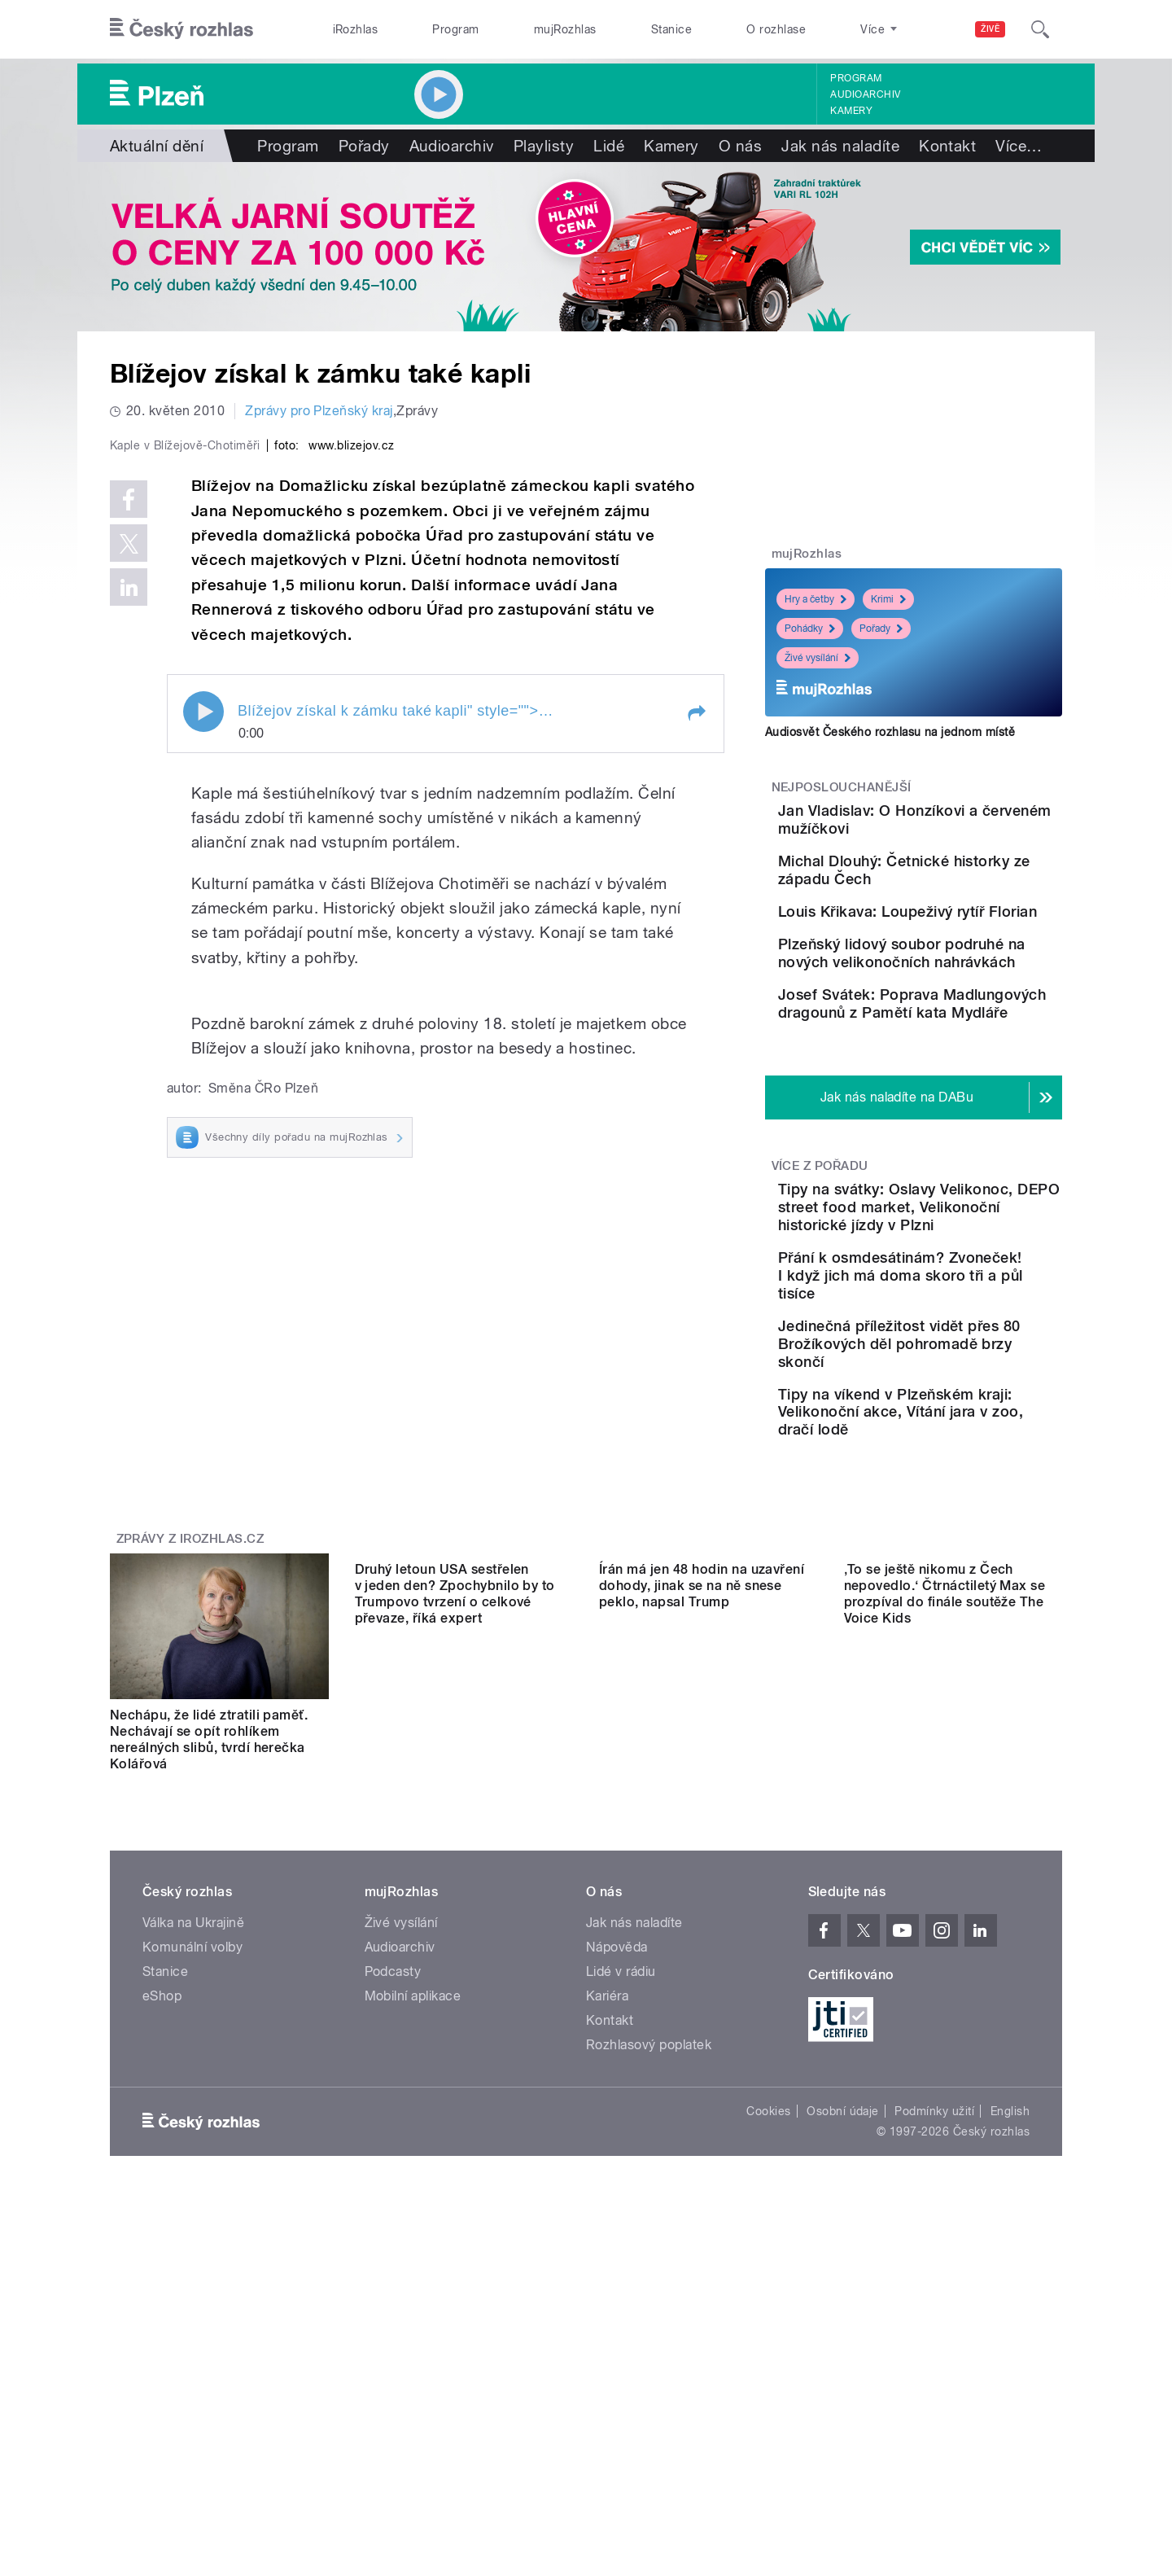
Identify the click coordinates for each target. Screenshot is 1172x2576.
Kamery (851, 110)
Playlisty (544, 146)
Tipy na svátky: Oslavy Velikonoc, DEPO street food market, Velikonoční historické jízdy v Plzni (958, 1350)
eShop (161, 2178)
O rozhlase (776, 29)
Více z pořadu (820, 1300)
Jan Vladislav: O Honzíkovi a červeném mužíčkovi (962, 819)
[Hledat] (1040, 29)
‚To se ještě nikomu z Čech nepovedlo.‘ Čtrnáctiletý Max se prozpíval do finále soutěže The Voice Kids (945, 1922)
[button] (696, 1059)
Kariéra (607, 2178)
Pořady (364, 146)
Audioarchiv (865, 94)
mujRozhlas (565, 29)
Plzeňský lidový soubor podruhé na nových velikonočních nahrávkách (960, 1049)
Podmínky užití (934, 2293)
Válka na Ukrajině (193, 2105)
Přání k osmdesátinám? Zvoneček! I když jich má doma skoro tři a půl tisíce (961, 1427)
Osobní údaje (843, 2293)
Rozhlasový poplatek (648, 2227)
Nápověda (617, 2129)
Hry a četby (815, 599)
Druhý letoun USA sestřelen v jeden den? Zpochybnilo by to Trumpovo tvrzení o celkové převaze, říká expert (455, 1922)
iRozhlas (355, 29)
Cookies (768, 2293)
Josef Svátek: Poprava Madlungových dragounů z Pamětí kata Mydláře (956, 1123)
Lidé (608, 146)
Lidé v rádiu (621, 2154)
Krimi (888, 599)
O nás (740, 146)
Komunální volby (192, 2129)
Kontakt (947, 146)
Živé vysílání (818, 658)
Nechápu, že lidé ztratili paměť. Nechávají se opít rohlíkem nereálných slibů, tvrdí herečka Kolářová (209, 1922)
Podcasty (393, 2154)
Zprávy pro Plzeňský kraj (319, 410)
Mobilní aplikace (413, 2178)
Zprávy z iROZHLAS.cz (190, 1721)
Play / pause (203, 1057)
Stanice (671, 29)
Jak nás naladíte (840, 146)
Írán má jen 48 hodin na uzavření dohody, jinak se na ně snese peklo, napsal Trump (701, 1914)
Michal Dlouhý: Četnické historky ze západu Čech (956, 893)
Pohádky (810, 628)
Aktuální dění (156, 146)
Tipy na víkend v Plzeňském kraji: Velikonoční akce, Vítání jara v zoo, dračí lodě (953, 1584)
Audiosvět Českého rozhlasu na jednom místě (890, 731)
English (1010, 2293)
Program (455, 29)
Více (1018, 146)
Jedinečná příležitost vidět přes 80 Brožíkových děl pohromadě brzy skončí (962, 1501)
